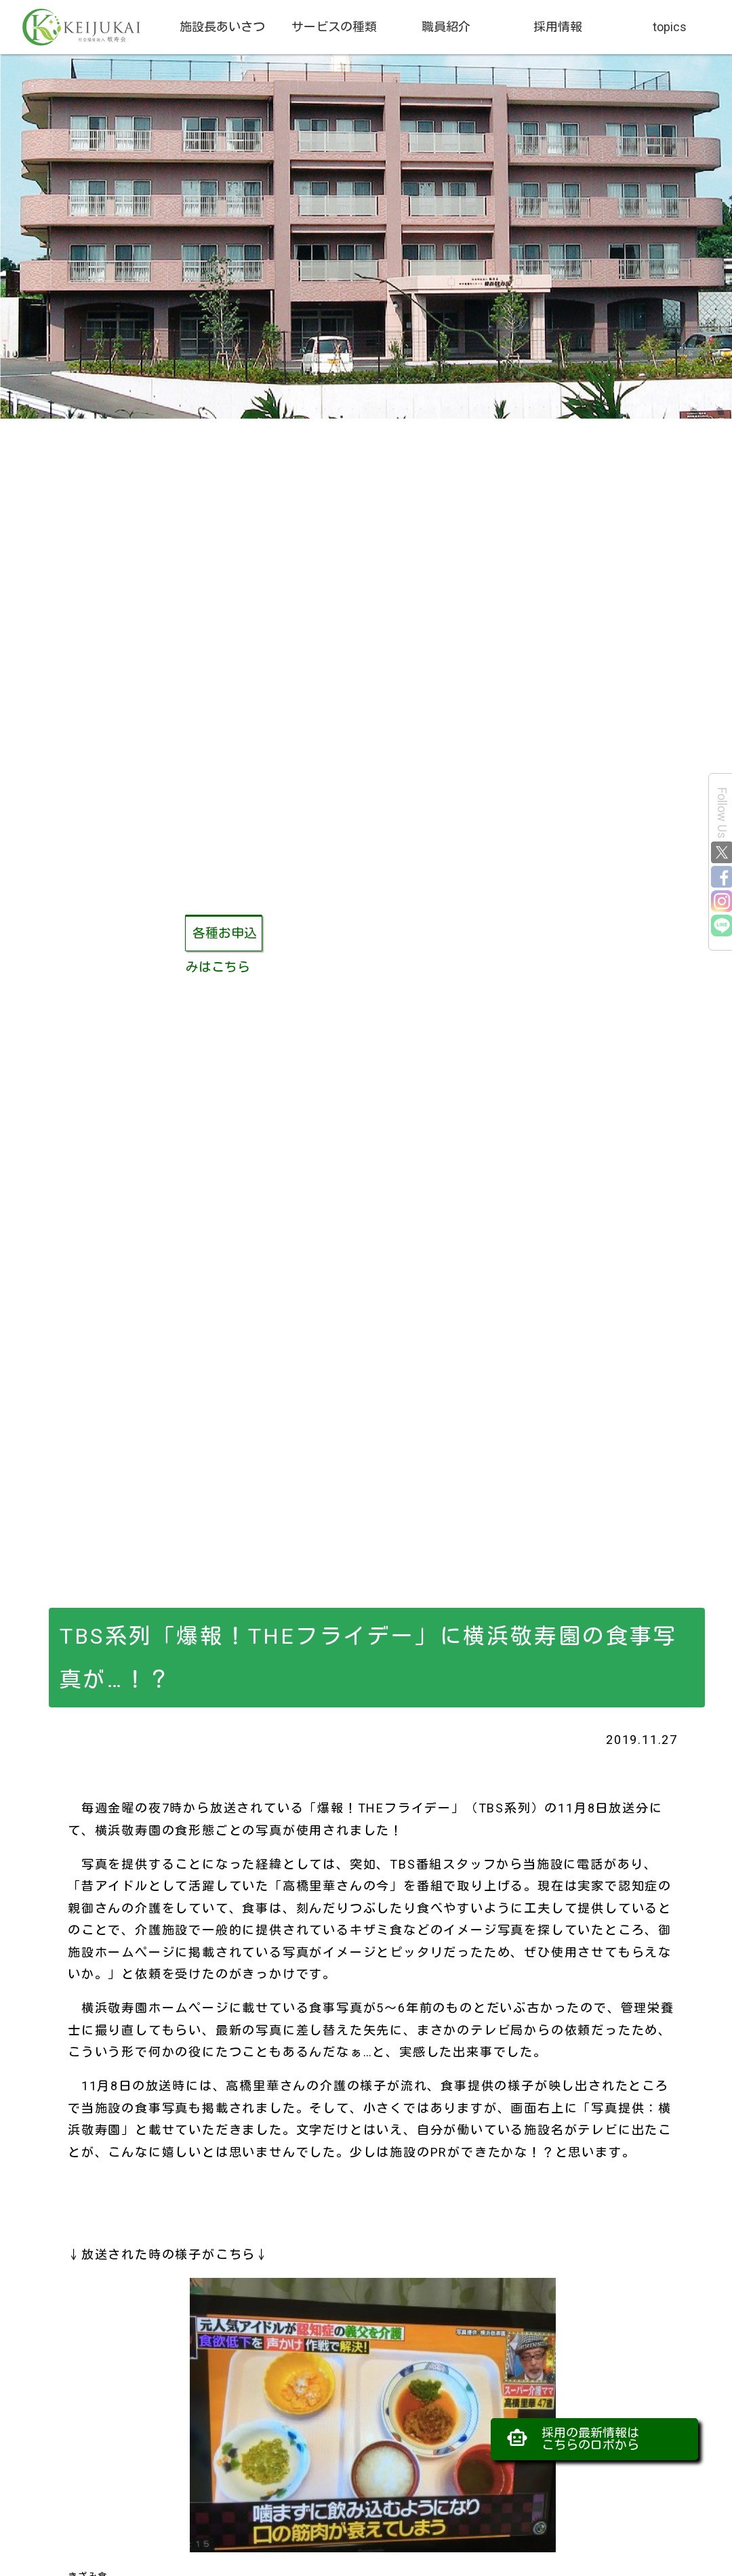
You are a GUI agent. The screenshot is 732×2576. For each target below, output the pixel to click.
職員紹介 (446, 27)
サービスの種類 (334, 27)
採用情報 (557, 27)
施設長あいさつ (222, 27)
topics (670, 27)
